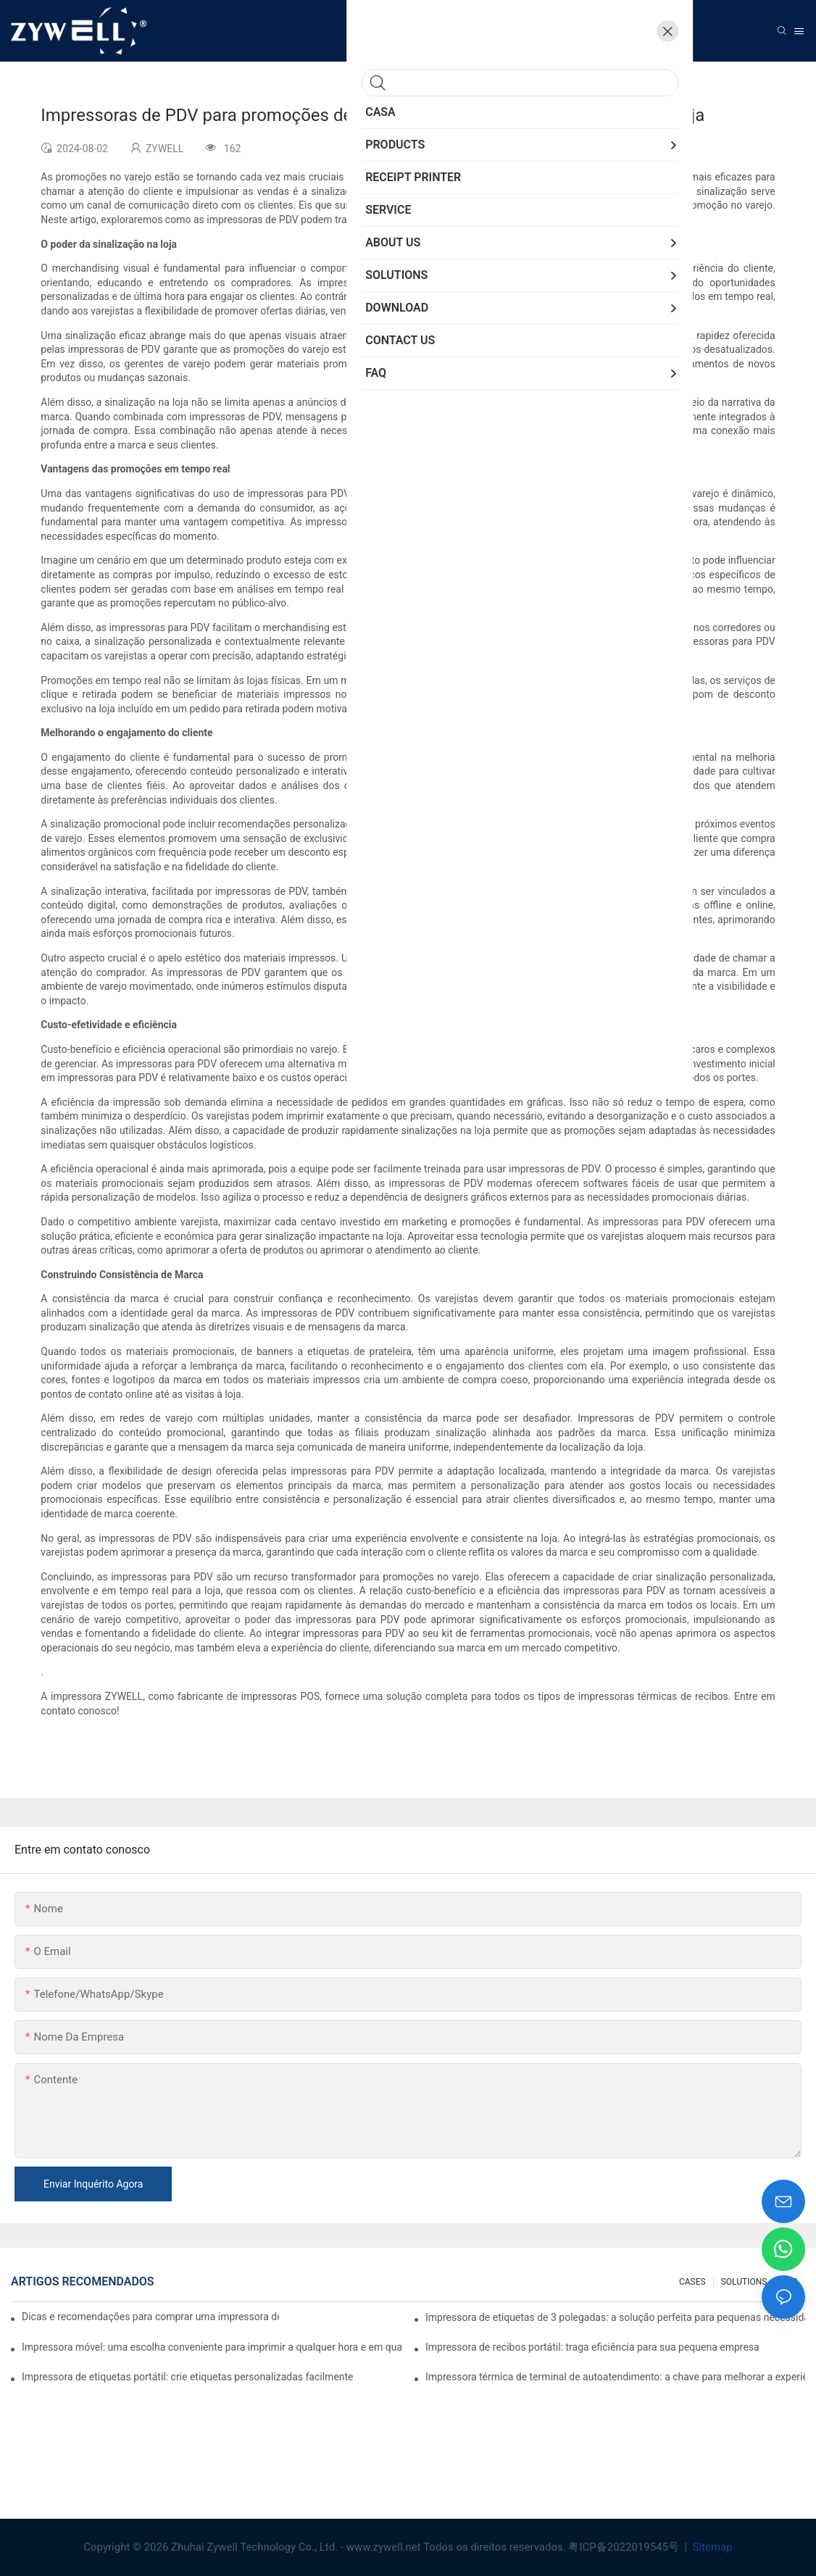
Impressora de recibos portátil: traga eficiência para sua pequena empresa (592, 2347)
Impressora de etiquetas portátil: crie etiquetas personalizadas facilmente (188, 2377)
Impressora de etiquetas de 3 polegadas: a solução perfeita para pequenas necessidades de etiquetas (615, 2317)
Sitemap (711, 2547)
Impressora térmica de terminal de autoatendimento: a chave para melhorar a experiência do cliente (615, 2377)
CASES (692, 2282)
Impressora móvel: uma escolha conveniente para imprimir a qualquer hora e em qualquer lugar (211, 2347)
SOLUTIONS (744, 2282)
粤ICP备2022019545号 (624, 2547)
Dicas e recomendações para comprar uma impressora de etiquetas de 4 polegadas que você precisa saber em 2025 (150, 2316)
